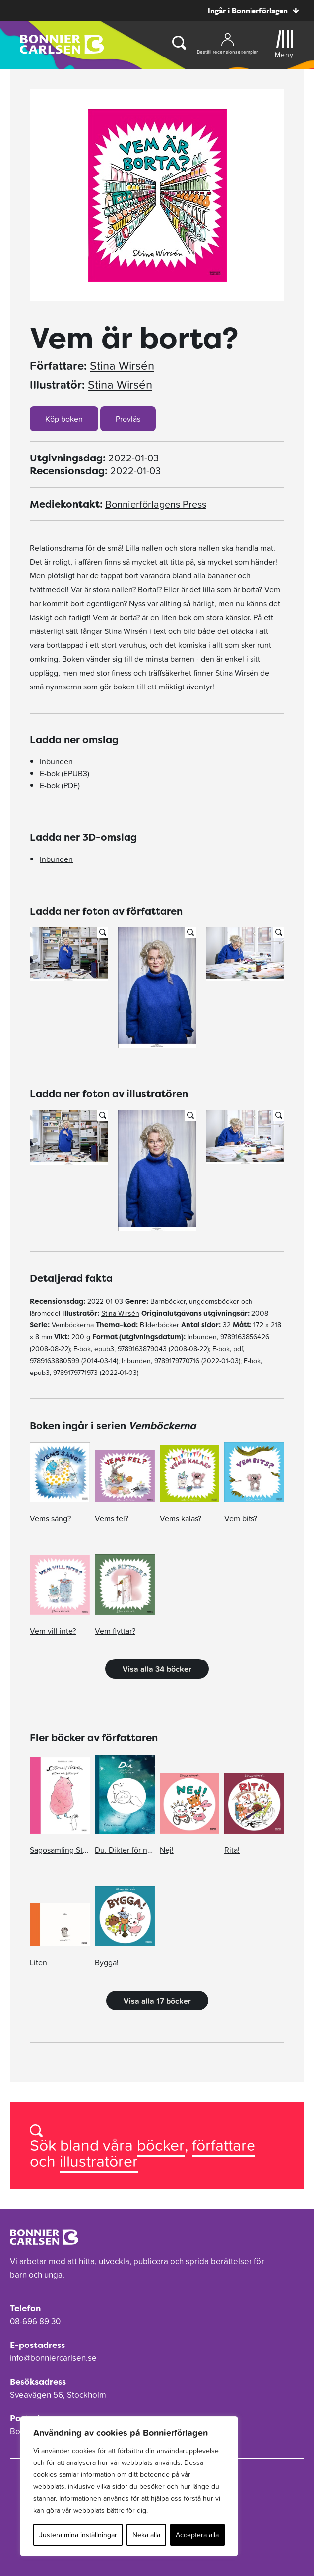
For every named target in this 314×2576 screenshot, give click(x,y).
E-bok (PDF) (60, 785)
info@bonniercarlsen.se (53, 2357)
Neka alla (146, 2535)
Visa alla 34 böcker (157, 1669)
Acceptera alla (197, 2535)
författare (223, 2145)
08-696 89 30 (35, 2321)
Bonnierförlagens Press (155, 504)
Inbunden (56, 761)
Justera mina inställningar (78, 2535)
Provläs (128, 419)
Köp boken (64, 419)
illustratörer (99, 2161)
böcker (161, 2145)
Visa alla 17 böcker (157, 2000)
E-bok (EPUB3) (64, 773)
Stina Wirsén (122, 366)
